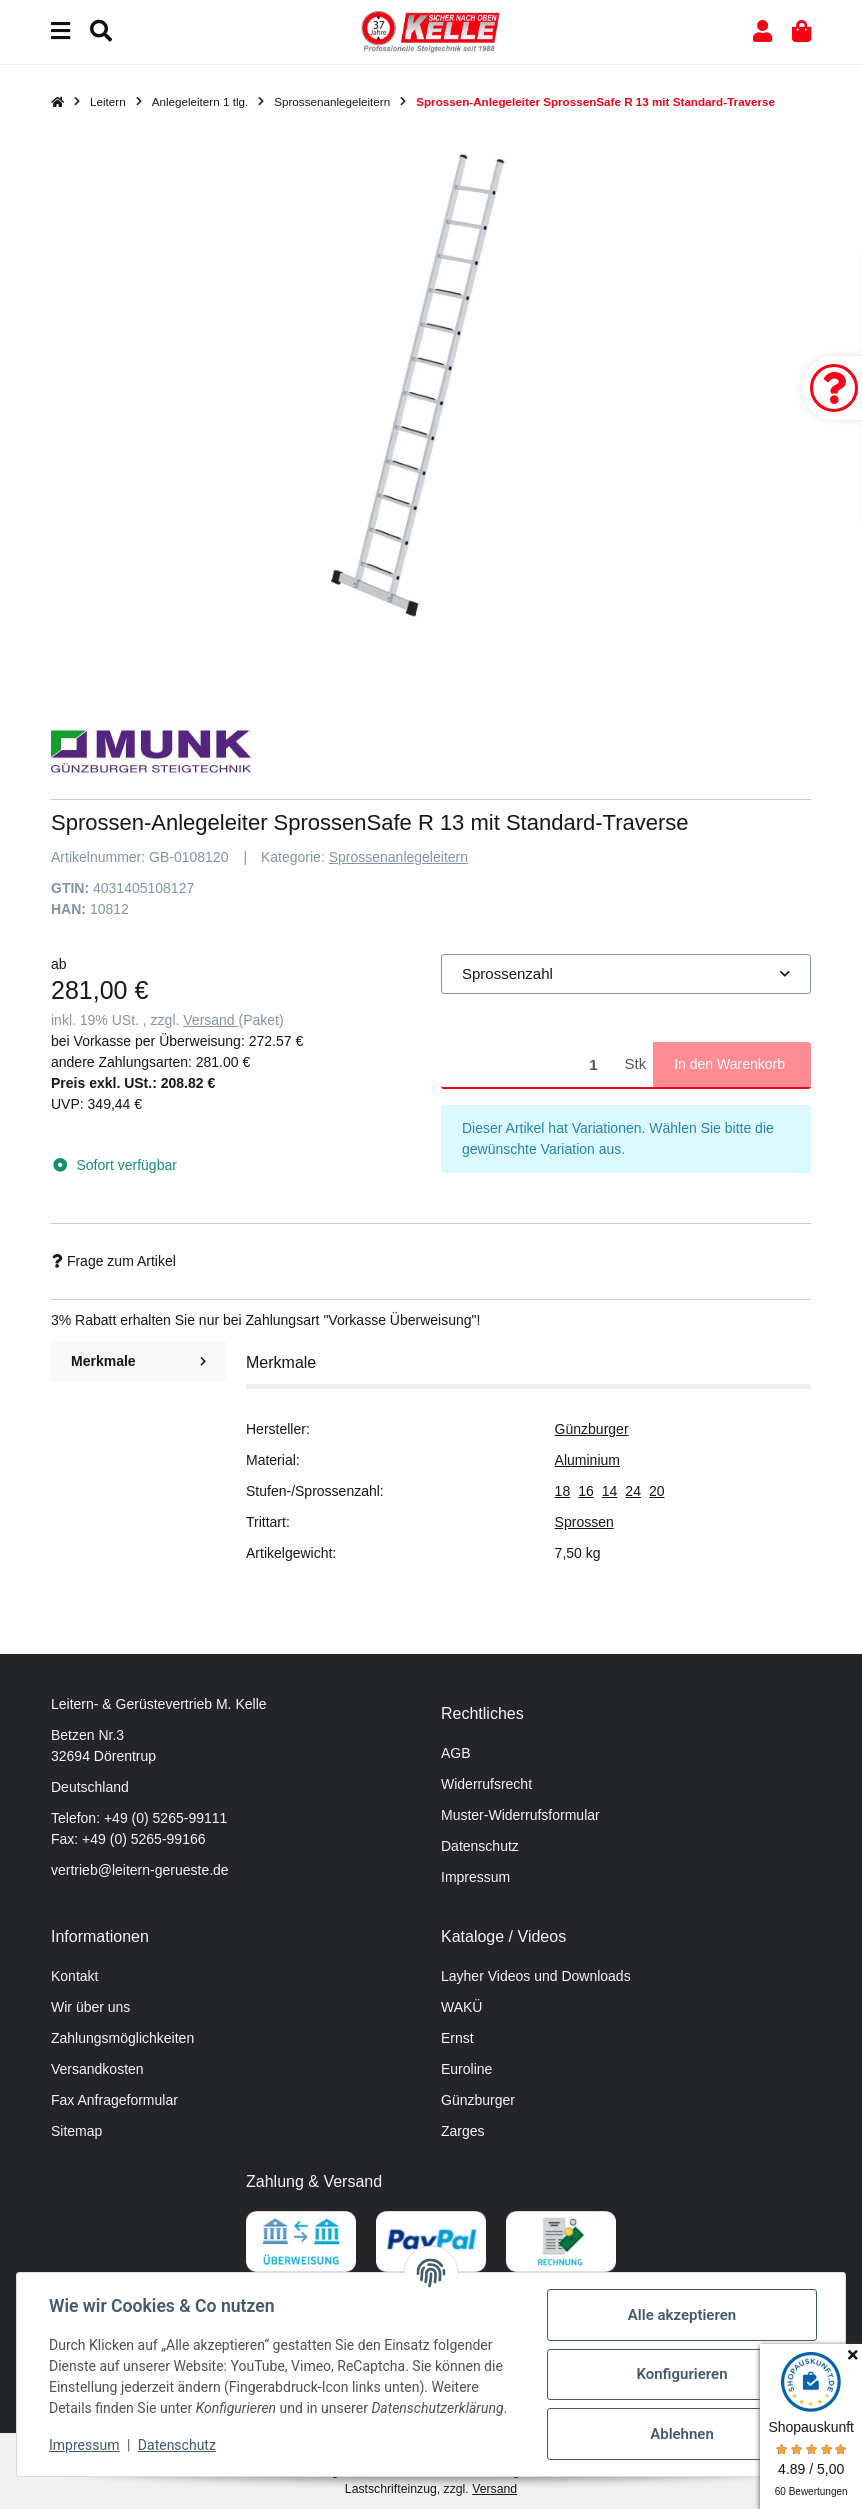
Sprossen (584, 1522)
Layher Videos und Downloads (536, 1976)
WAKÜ (461, 2007)
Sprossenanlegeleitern (398, 857)
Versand (210, 1020)
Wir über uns (90, 2007)
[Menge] (529, 1064)
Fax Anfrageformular (114, 2100)
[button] (762, 31)
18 (563, 1491)
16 (586, 1491)
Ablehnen (682, 2434)
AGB (456, 1753)
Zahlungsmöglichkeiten (122, 2038)
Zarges (463, 2131)
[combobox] (626, 974)
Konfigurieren (681, 2374)
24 (633, 1491)
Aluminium (587, 1460)
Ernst (457, 2038)
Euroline (466, 2069)
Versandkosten (97, 2069)
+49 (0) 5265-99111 (165, 1818)
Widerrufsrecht (486, 1784)
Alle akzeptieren (682, 2315)
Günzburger (592, 1429)
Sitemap (76, 2131)
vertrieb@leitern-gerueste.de (140, 1870)
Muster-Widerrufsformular (520, 1815)
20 (657, 1491)
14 (610, 1491)
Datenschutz (480, 1846)
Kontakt (74, 1976)
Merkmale (138, 1361)
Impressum (475, 1877)
